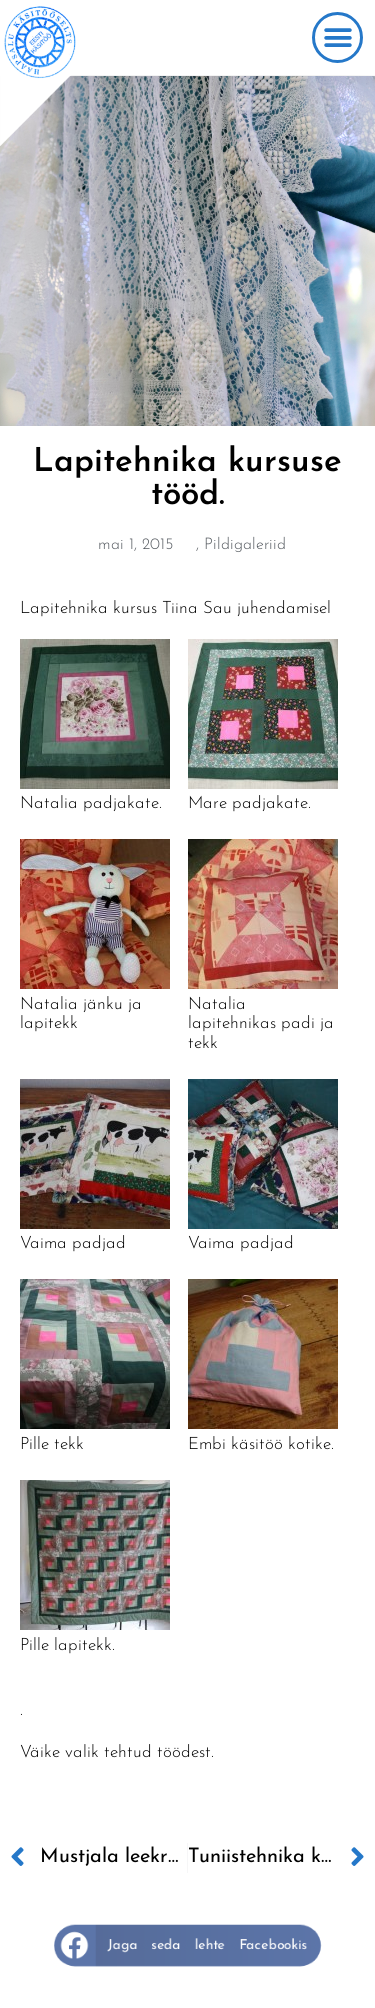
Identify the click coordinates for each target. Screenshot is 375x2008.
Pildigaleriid (245, 545)
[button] (337, 37)
